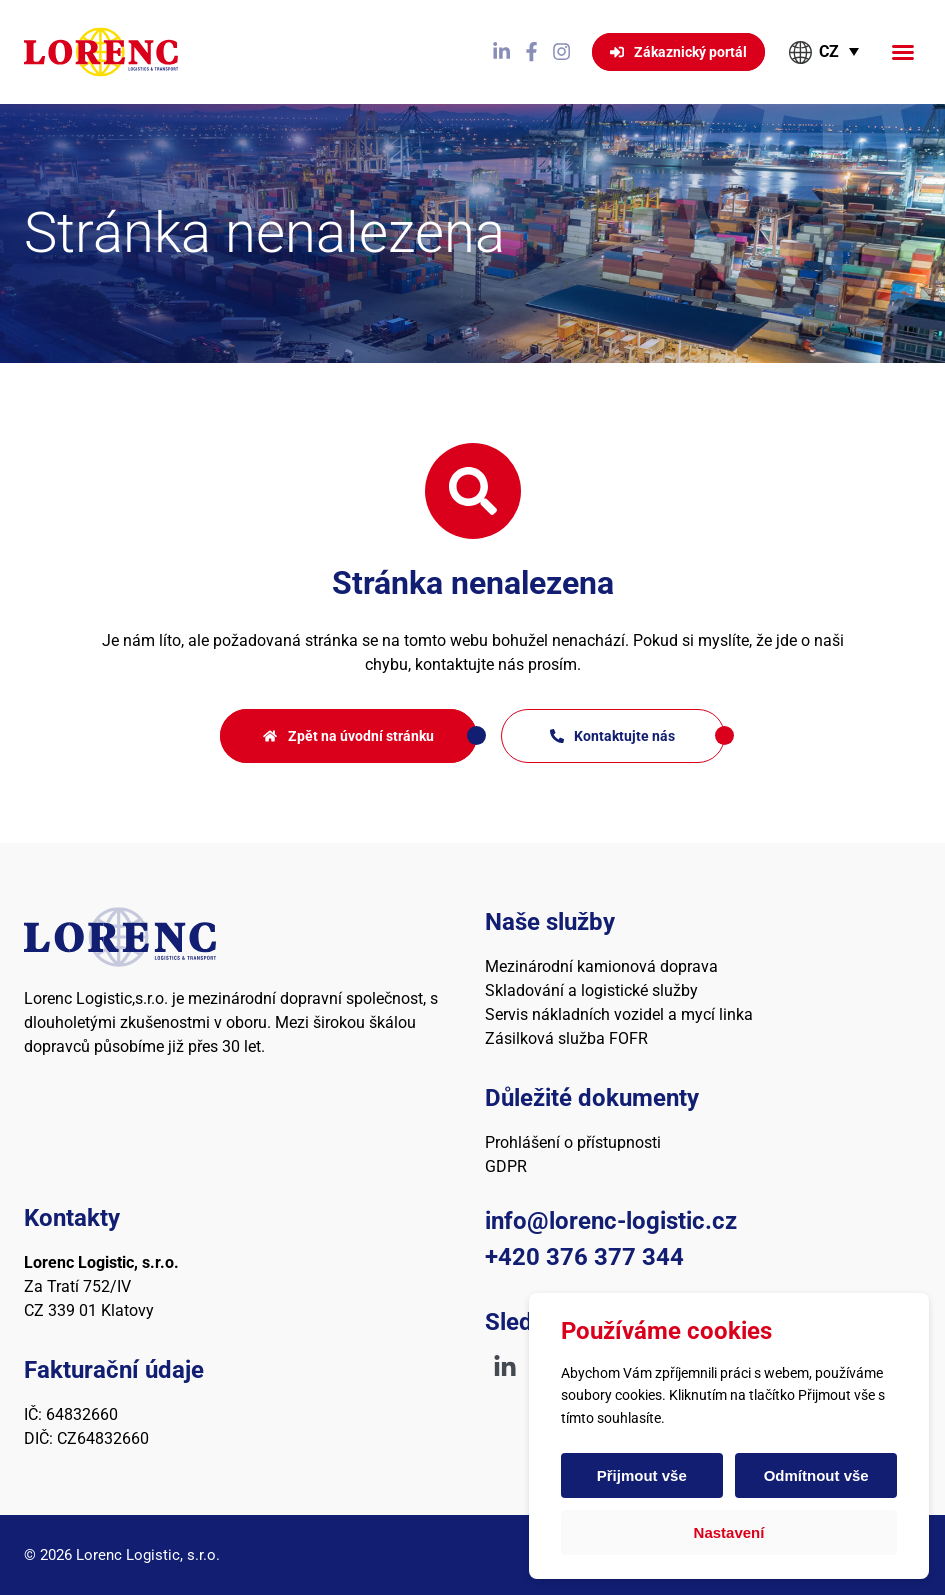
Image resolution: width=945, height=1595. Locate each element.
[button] (903, 52)
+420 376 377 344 (584, 1257)
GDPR (506, 1166)
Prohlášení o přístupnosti (573, 1142)
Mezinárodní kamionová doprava (601, 966)
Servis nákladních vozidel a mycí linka (619, 1014)
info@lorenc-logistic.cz (611, 1221)
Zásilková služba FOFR (566, 1038)
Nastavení (729, 1532)
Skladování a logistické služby (591, 990)
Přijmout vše (642, 1475)
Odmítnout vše (815, 1475)
